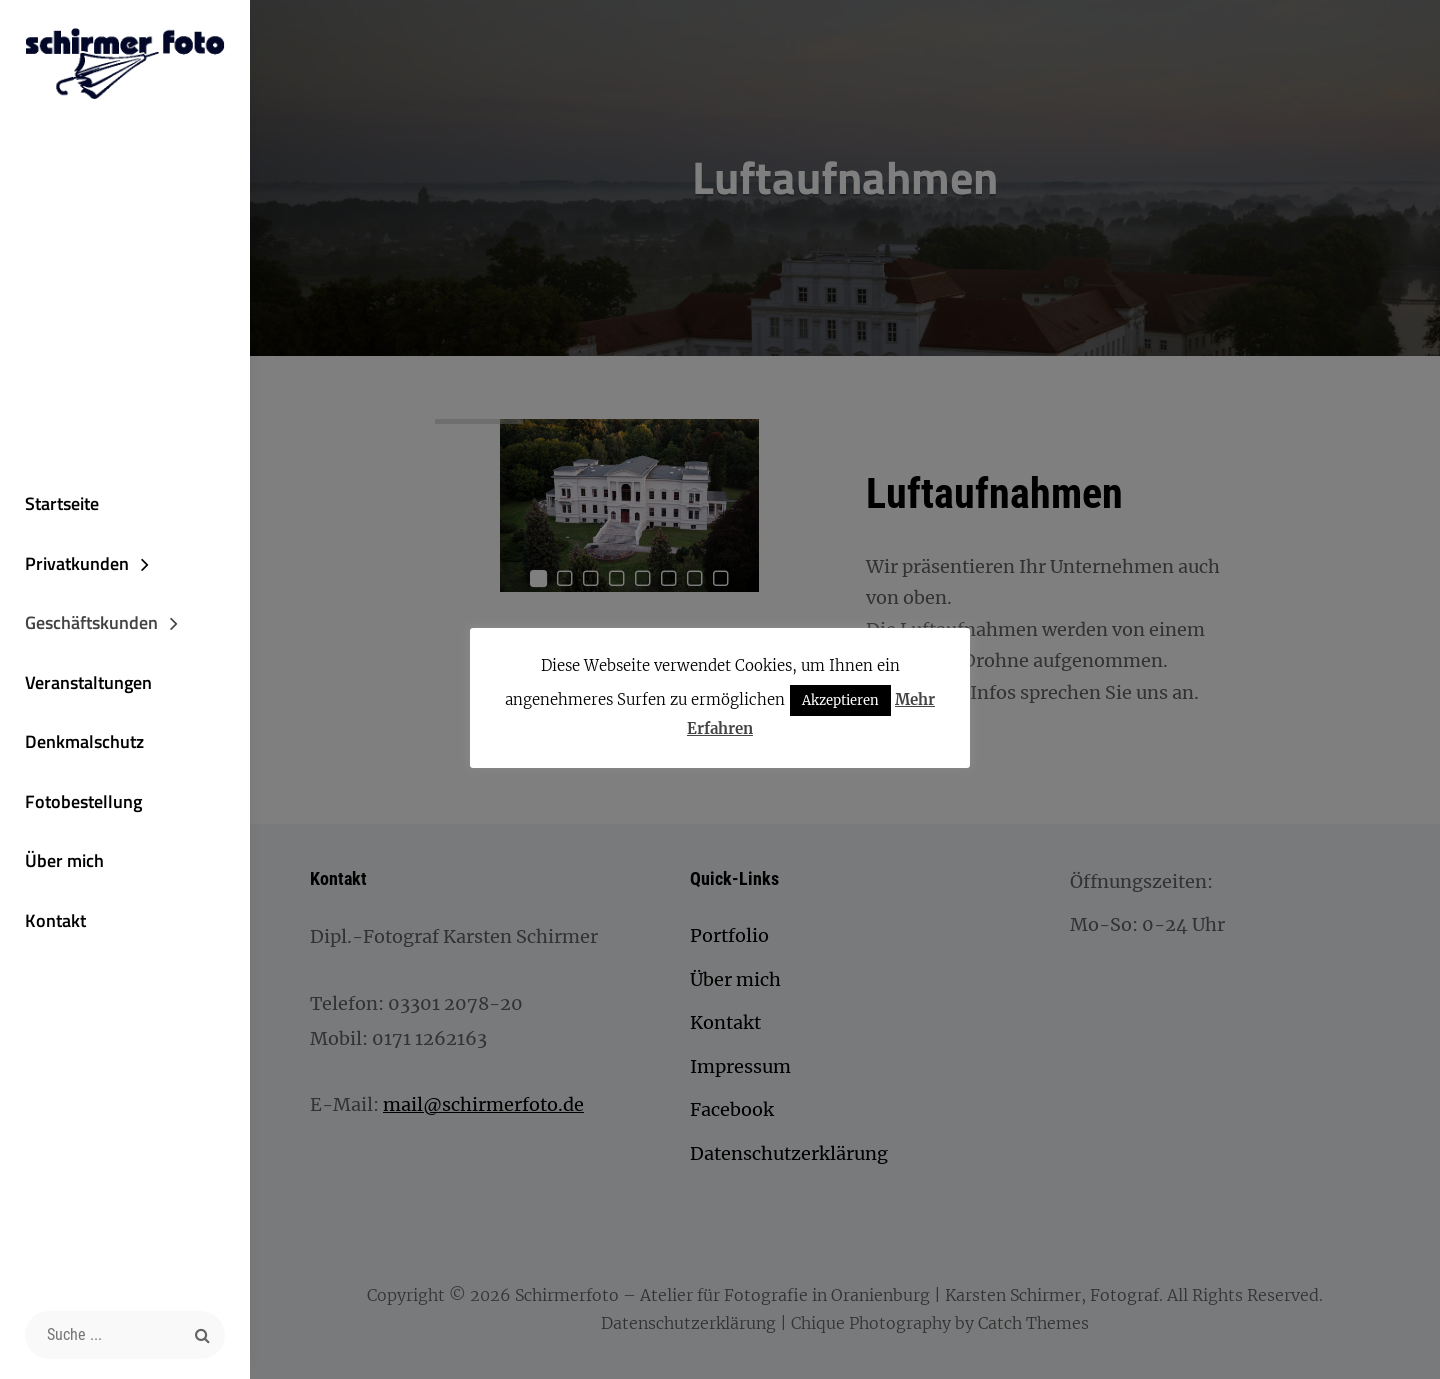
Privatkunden (77, 563)
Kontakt (55, 920)
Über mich (64, 860)
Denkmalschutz (84, 741)
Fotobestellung (83, 801)
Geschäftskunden (91, 622)
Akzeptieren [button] (840, 700)
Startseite (62, 503)
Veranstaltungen (88, 682)
